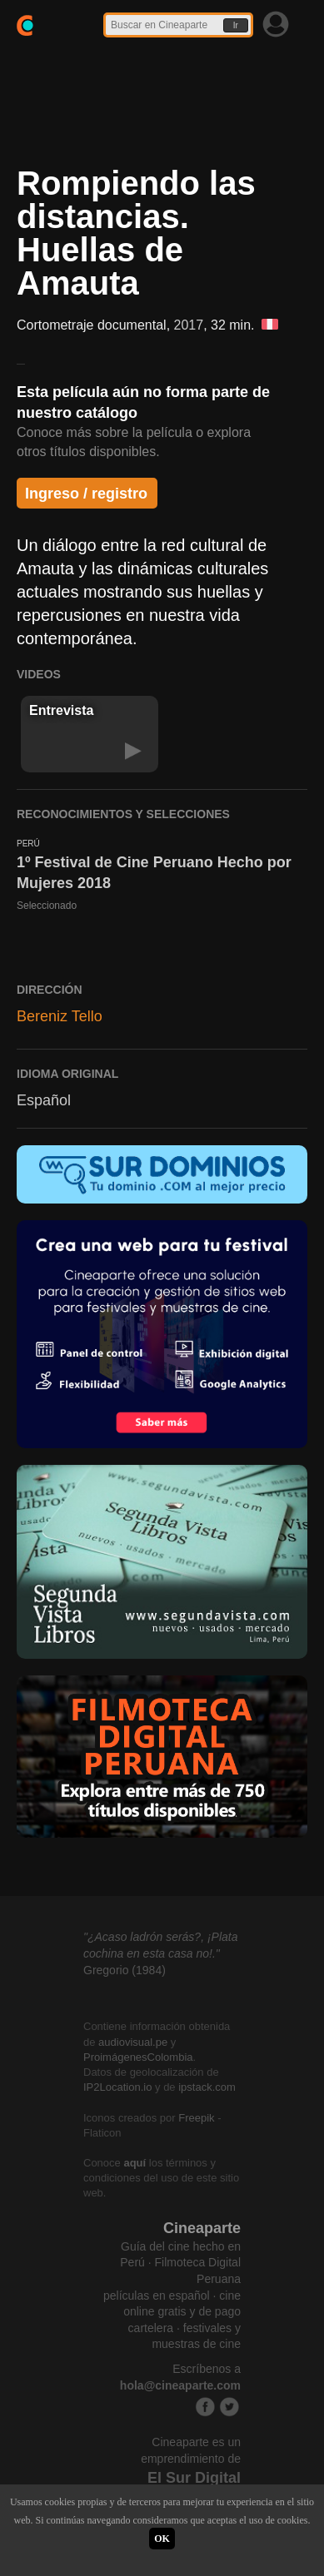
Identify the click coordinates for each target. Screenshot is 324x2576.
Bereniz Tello (59, 1016)
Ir (235, 25)
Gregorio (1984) (124, 1970)
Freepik (196, 2118)
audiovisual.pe (132, 2042)
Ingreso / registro (86, 493)
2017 (189, 325)
